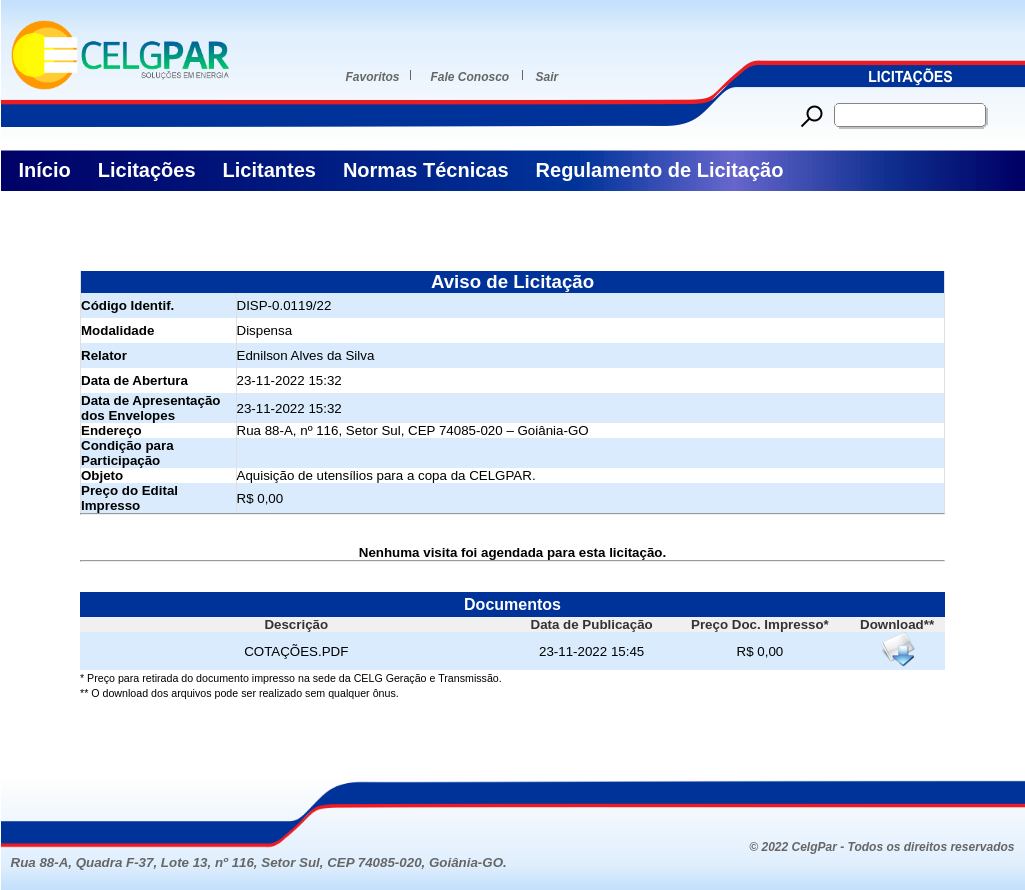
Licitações (147, 170)
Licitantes (269, 170)
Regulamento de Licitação (660, 170)
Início (45, 170)
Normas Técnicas (426, 170)
